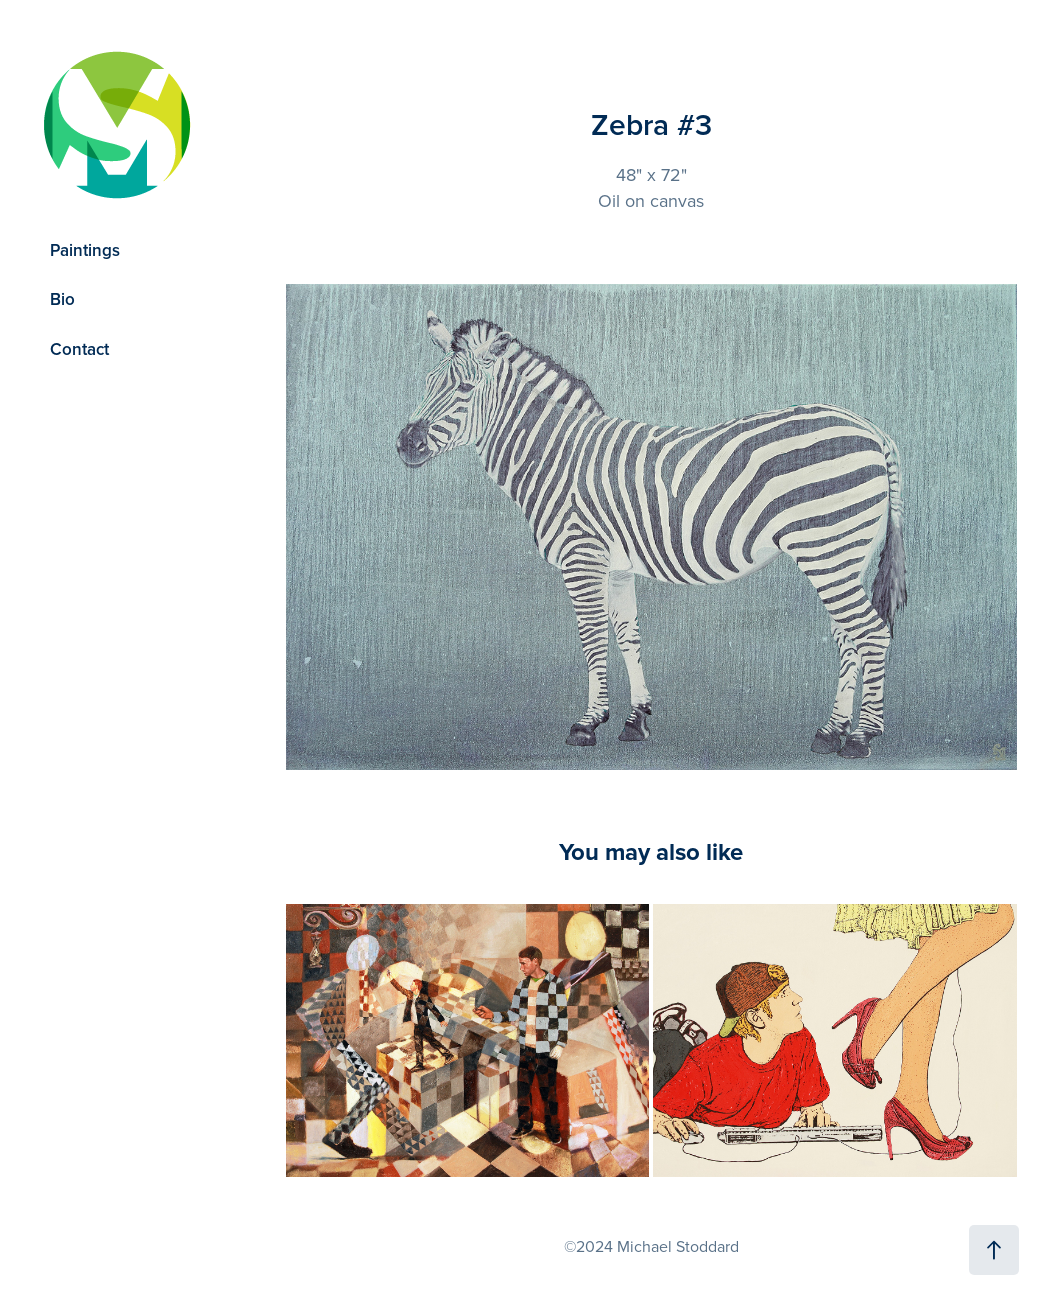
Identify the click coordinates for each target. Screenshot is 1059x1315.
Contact (79, 349)
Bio (62, 299)
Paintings (85, 250)
